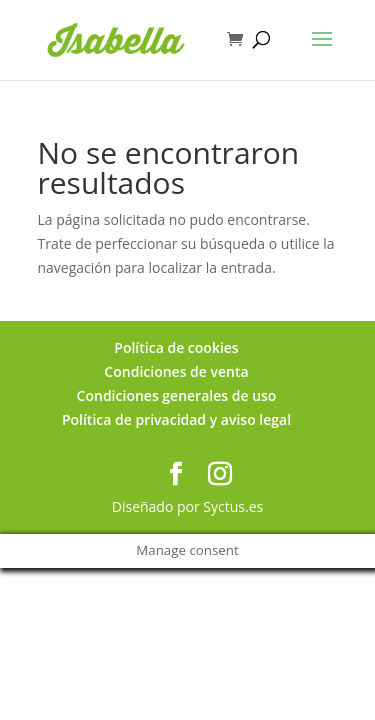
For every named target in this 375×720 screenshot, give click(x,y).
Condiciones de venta (176, 371)
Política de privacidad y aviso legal (176, 419)
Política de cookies (176, 347)
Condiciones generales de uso (177, 395)
